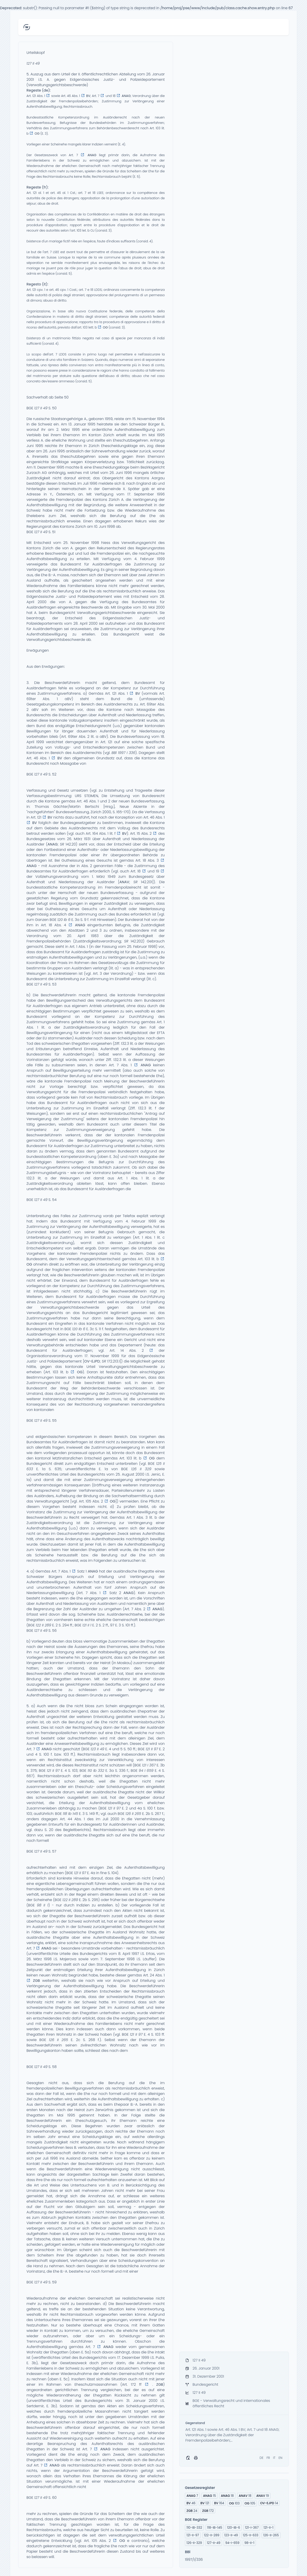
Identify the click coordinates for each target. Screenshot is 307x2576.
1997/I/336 (194, 2559)
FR (268, 2458)
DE (261, 2458)
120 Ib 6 (63, 919)
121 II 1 (86, 1625)
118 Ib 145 (70, 1813)
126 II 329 (141, 1469)
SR (62, 844)
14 (269, 2503)
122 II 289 (43, 1625)
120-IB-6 (233, 2527)
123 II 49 (97, 1749)
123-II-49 (231, 2535)
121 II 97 (152, 1749)
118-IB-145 (214, 2527)
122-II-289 (211, 2535)
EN (280, 2458)
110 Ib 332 (96, 1770)
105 (250, 2503)
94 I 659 (146, 1770)
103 (234, 2503)
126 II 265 (133, 1813)
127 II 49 (33, 63)
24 (191, 2510)
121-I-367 (252, 2527)
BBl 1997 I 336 (123, 752)
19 (262, 2495)
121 (204, 2503)
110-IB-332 (194, 2527)
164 (219, 2503)
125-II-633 (250, 2535)
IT (274, 2458)
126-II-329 (194, 2543)
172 (208, 2510)
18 (227, 2495)
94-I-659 (232, 2543)
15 (209, 2495)
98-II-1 (249, 2543)
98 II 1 (42, 1905)
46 (190, 2503)
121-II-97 (192, 2535)
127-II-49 (213, 2543)
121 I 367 (149, 1765)
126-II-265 (271, 2535)
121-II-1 (268, 2527)
